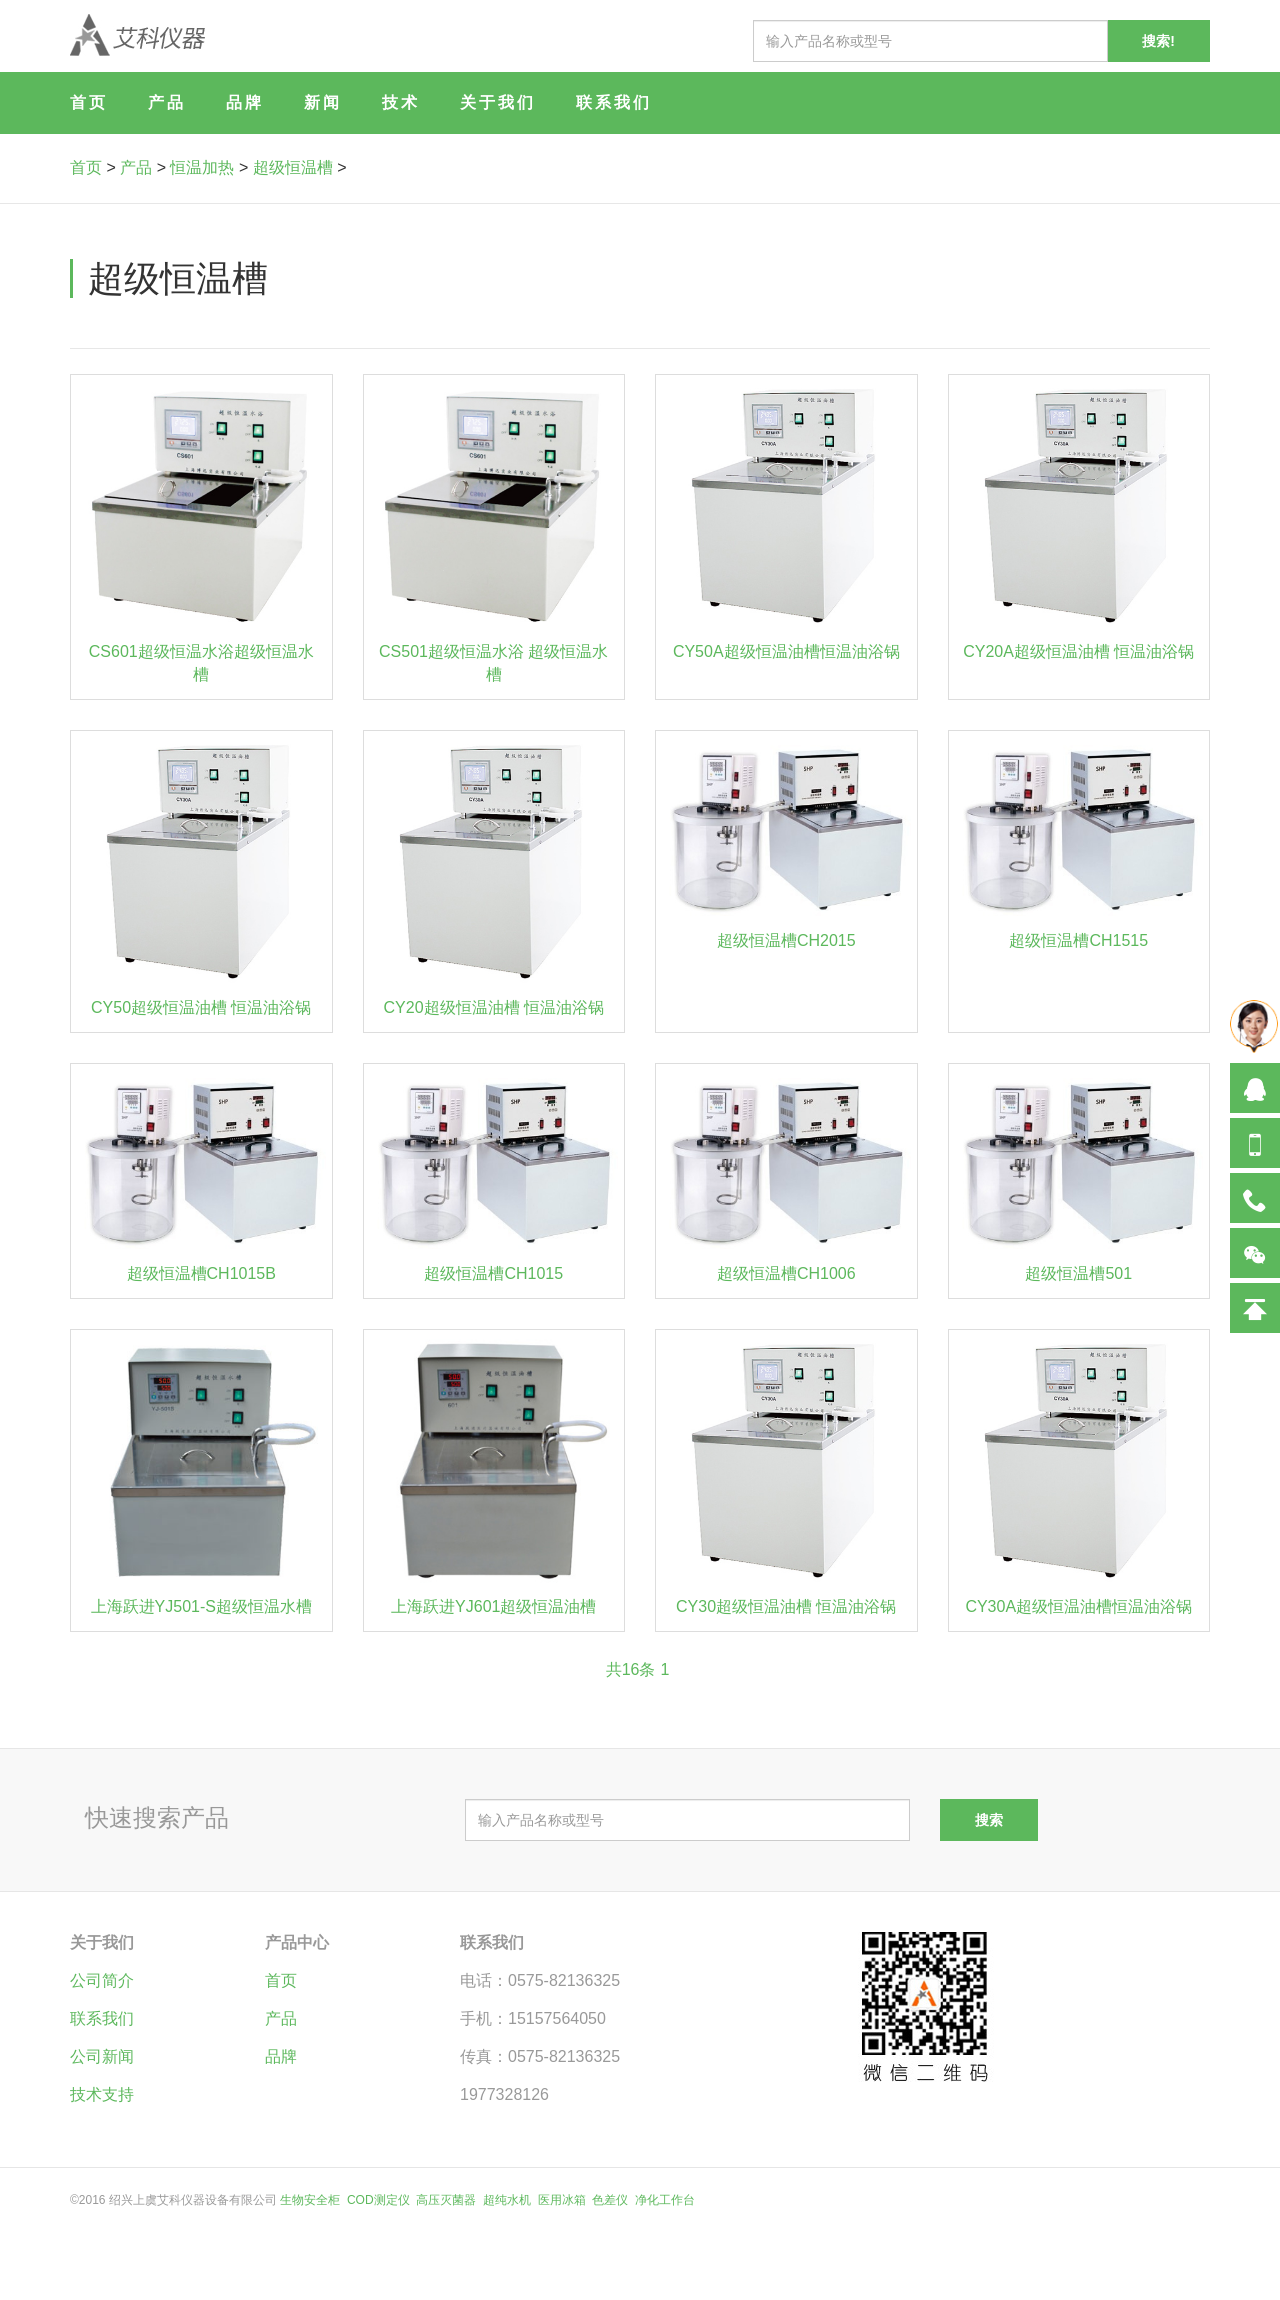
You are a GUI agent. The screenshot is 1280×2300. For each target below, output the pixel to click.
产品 (167, 102)
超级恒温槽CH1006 (786, 1273)
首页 (89, 102)
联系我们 (614, 102)
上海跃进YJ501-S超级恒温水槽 (201, 1606)
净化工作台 (665, 2200)
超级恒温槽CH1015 (493, 1273)
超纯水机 (507, 2200)
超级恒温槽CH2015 (786, 940)
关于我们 (498, 102)
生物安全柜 (310, 2200)
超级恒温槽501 (1078, 1273)
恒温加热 (202, 167)
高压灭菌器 (446, 2200)
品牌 (245, 102)
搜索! (1158, 41)
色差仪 (610, 2200)
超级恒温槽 (293, 167)
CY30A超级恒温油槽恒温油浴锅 (1078, 1606)
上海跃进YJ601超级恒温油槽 (493, 1606)
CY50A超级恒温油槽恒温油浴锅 (786, 651)
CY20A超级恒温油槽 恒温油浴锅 (1078, 651)
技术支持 (102, 2094)
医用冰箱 (562, 2200)
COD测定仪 (378, 2200)
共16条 (631, 1669)
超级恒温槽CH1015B (201, 1273)
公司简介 (102, 1980)
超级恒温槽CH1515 (1078, 940)
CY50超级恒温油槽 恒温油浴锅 (201, 1007)
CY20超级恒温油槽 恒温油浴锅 (494, 1007)
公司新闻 (102, 2056)
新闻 (323, 102)
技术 (401, 102)
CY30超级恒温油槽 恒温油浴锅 (786, 1606)
